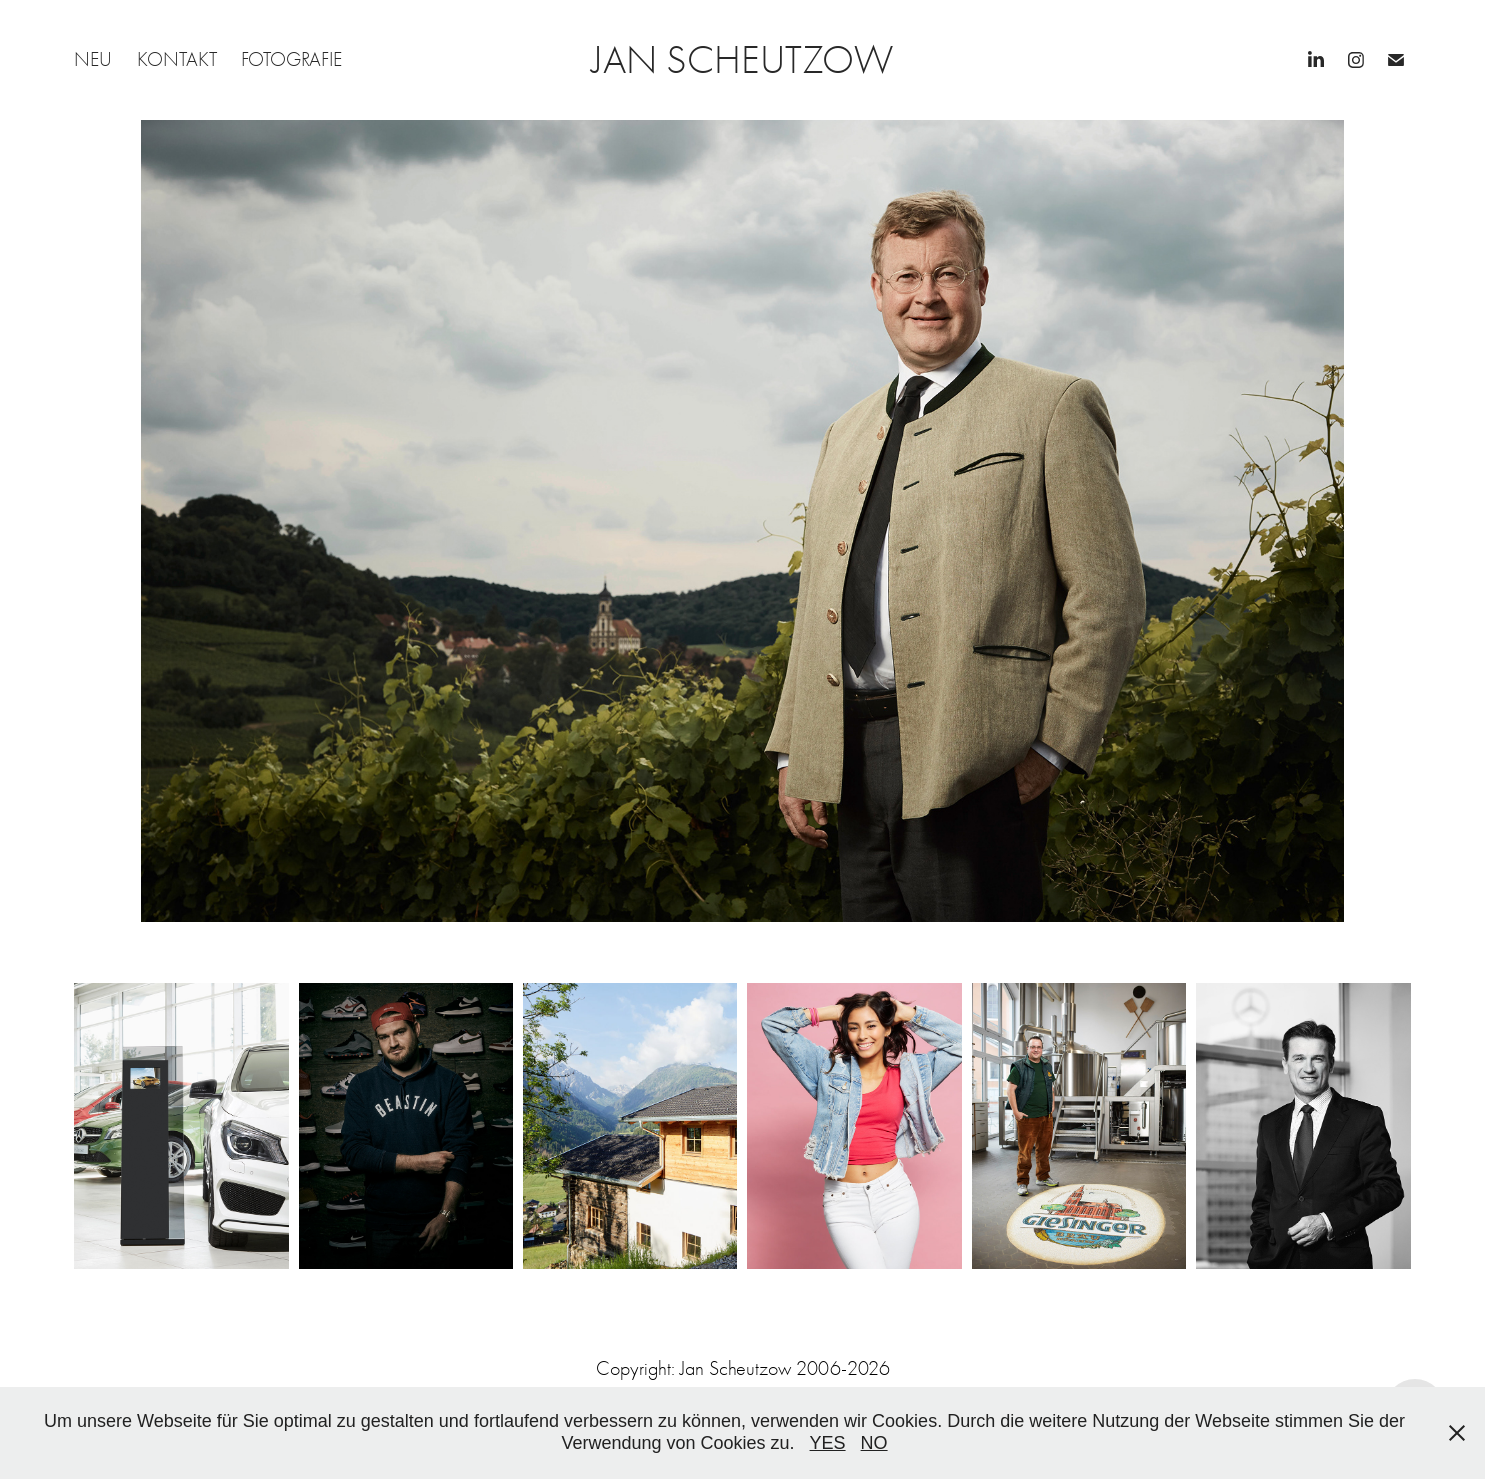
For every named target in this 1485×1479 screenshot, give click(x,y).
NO (874, 1443)
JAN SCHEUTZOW (742, 60)
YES (828, 1443)
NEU (93, 59)
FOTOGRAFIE (291, 59)
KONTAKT (177, 59)
